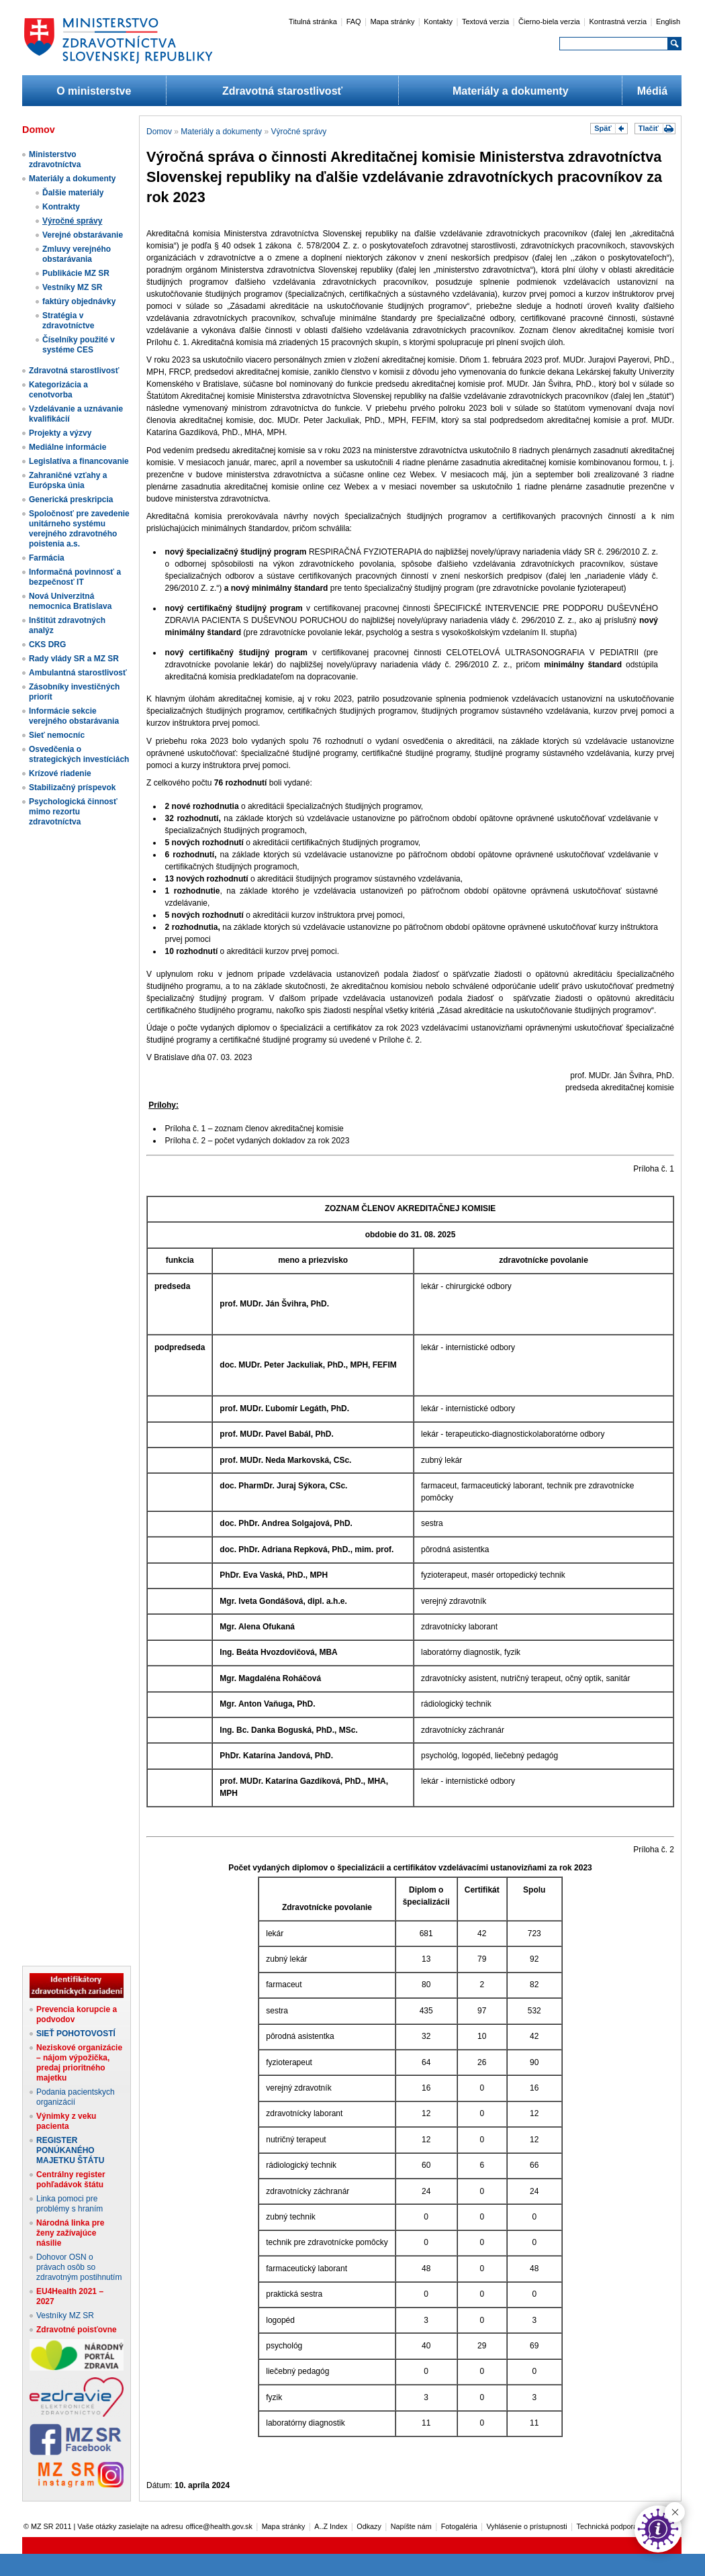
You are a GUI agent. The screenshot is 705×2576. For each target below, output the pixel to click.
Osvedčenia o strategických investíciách (79, 754)
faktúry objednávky (78, 301)
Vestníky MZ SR (72, 287)
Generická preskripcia (71, 499)
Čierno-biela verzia (549, 21)
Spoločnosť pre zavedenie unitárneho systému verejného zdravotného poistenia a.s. (79, 528)
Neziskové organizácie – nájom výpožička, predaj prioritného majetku (79, 2063)
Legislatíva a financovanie (79, 461)
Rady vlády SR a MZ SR (74, 658)
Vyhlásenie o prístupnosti (527, 2526)
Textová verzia (485, 21)
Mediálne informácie (67, 447)
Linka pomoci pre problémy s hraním (69, 2203)
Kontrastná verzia (618, 21)
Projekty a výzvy (60, 433)
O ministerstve (93, 91)
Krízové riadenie (60, 773)
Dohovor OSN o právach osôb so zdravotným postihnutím (79, 2267)
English (668, 21)
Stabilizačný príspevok (72, 787)
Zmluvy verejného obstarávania (76, 254)
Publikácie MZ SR (75, 273)
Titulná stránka (313, 21)
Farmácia (46, 558)
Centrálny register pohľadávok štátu (70, 2179)
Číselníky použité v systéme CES (78, 344)
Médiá (652, 91)
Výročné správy (72, 221)
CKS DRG (47, 644)
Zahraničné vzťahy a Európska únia (68, 480)
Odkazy (369, 2526)
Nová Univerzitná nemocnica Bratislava (70, 601)
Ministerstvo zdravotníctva (55, 159)
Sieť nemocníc (57, 735)
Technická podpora (607, 2526)
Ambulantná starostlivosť (78, 672)
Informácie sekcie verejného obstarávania (74, 716)
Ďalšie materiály (72, 192)
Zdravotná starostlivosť (282, 91)
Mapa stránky (392, 21)
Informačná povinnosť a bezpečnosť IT (75, 577)
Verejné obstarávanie (82, 235)
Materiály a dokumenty (511, 91)
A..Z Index (330, 2526)
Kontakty (438, 21)
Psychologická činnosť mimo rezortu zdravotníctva (73, 811)
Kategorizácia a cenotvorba (58, 389)
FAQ (353, 21)
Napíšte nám (411, 2526)
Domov (159, 131)
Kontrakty (61, 206)
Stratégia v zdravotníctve (68, 320)
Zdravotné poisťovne (76, 2329)
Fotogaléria (459, 2526)
